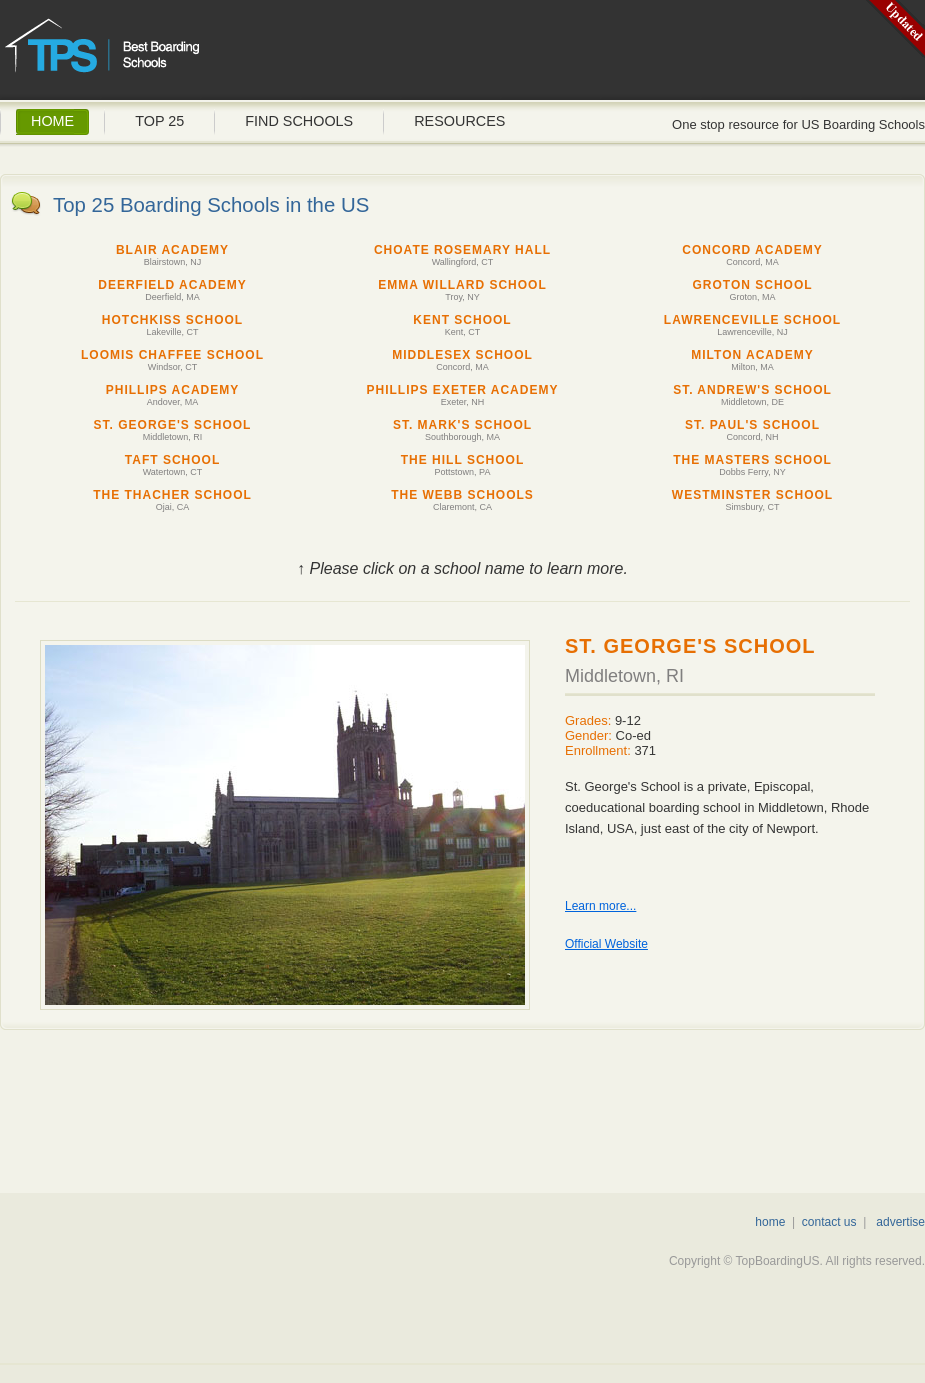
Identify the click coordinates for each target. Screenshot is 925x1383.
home (770, 1222)
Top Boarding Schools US (160, 55)
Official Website (606, 944)
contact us (829, 1222)
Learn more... (600, 906)
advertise (900, 1222)
